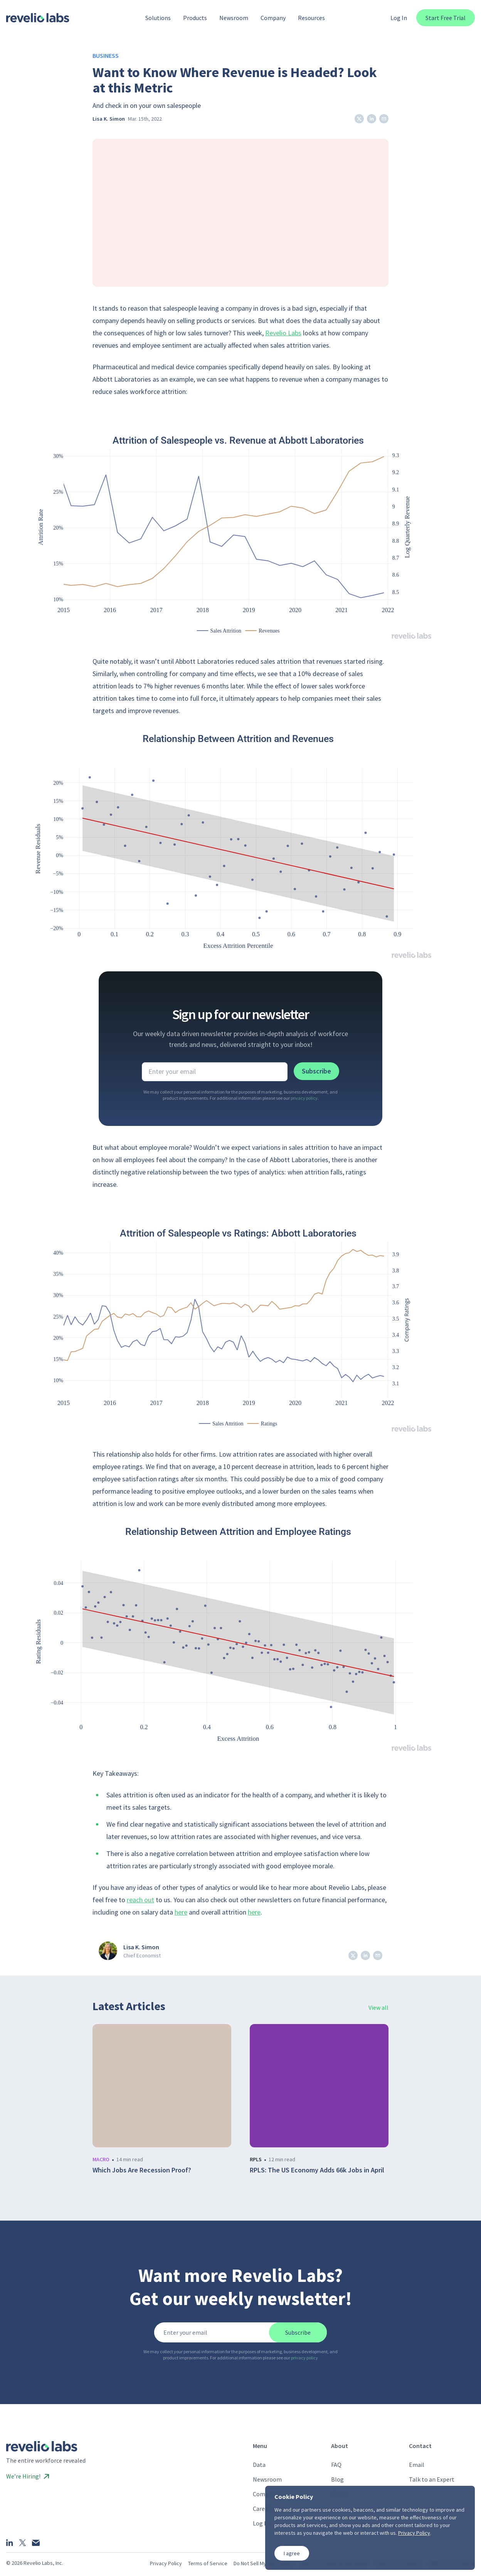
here (181, 1912)
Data (259, 2464)
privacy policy (304, 1098)
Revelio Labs (283, 332)
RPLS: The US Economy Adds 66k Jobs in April (317, 2170)
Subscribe (316, 1071)
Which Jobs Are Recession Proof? (141, 2170)
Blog (337, 2479)
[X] (22, 2542)
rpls (256, 2159)
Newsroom (267, 2479)
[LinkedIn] (9, 2542)
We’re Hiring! (27, 2476)
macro (100, 2159)
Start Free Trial (446, 18)
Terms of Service (207, 2563)
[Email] (36, 2543)
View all (378, 2007)
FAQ (336, 2464)
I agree (292, 2553)
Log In (398, 18)
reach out (140, 1899)
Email (416, 2464)
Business (105, 55)
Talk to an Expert (431, 2479)
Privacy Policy (166, 2563)
